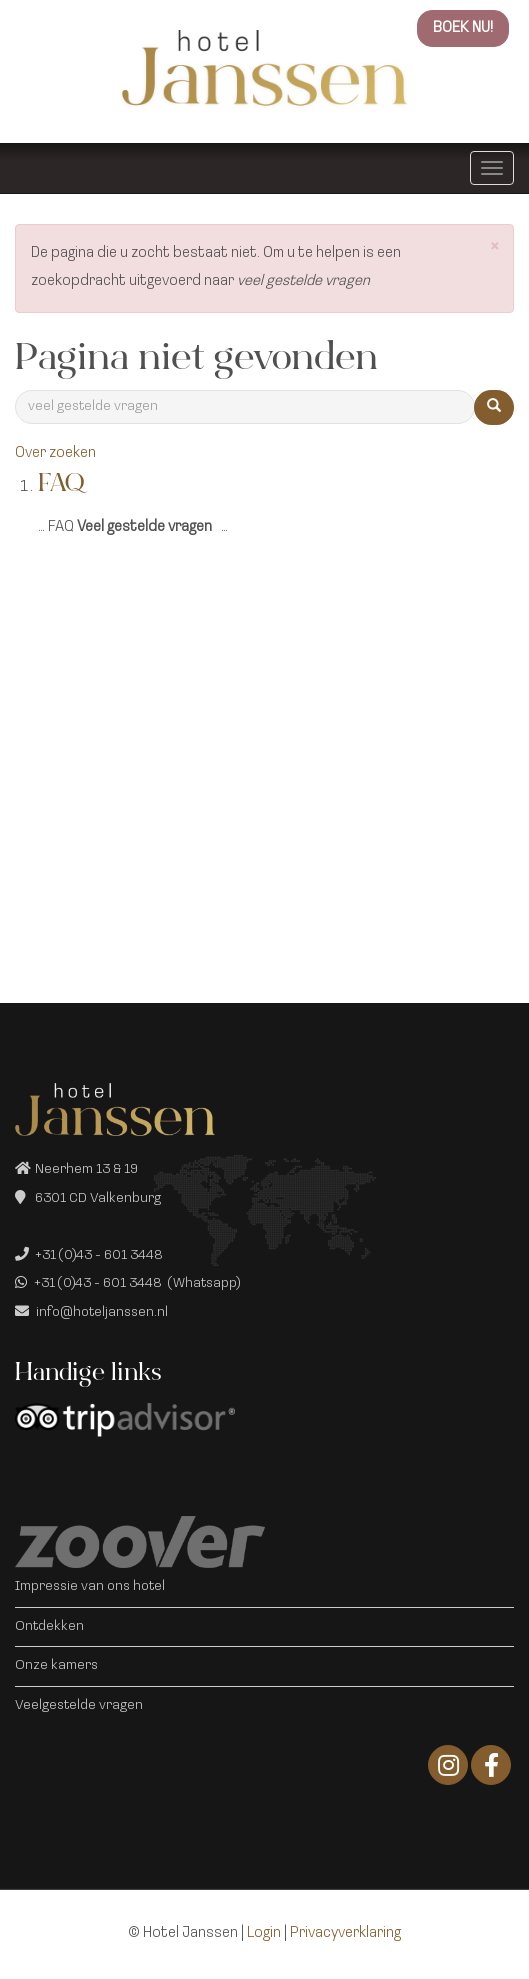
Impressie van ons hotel (90, 1586)
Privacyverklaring (345, 1933)
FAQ (61, 486)
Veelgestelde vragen (79, 1705)
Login (264, 1933)
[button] (494, 248)
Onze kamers (56, 1665)
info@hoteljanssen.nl (102, 1312)
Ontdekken (49, 1626)
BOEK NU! (463, 28)
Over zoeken (55, 453)
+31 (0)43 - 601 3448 (99, 1255)
